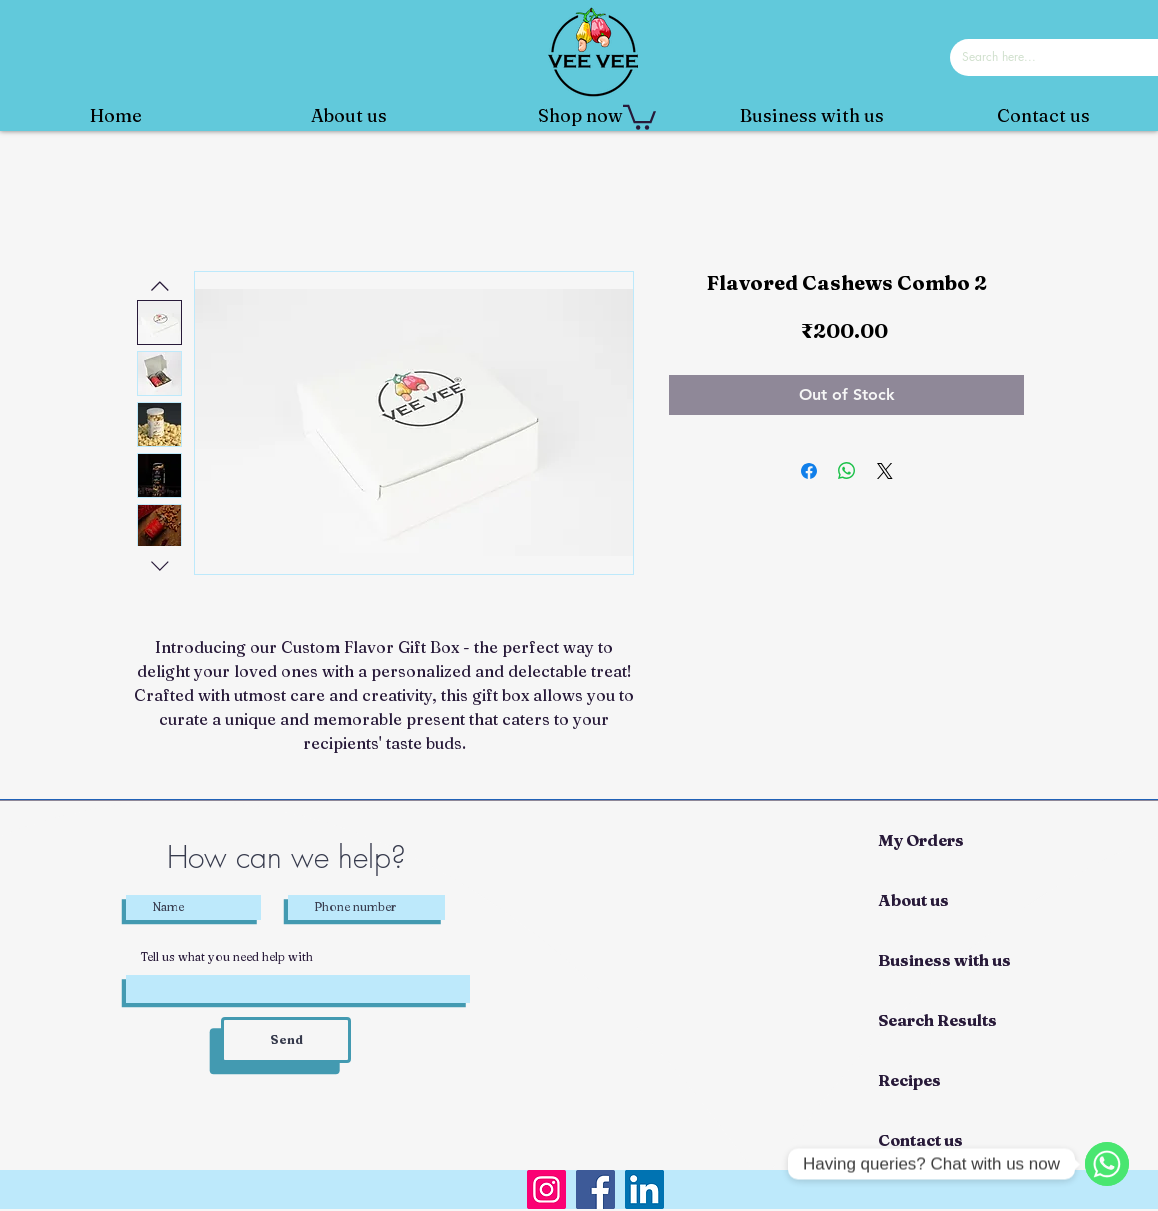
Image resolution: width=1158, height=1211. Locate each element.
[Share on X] (885, 471)
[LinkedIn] (644, 1189)
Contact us (920, 1140)
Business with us (944, 960)
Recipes (909, 1080)
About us (913, 900)
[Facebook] (595, 1189)
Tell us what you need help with (226, 957)
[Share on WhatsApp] (847, 471)
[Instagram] (546, 1189)
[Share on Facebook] (809, 471)
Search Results (937, 1020)
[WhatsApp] (1107, 1164)
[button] (639, 116)
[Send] (286, 1040)
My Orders (921, 840)
